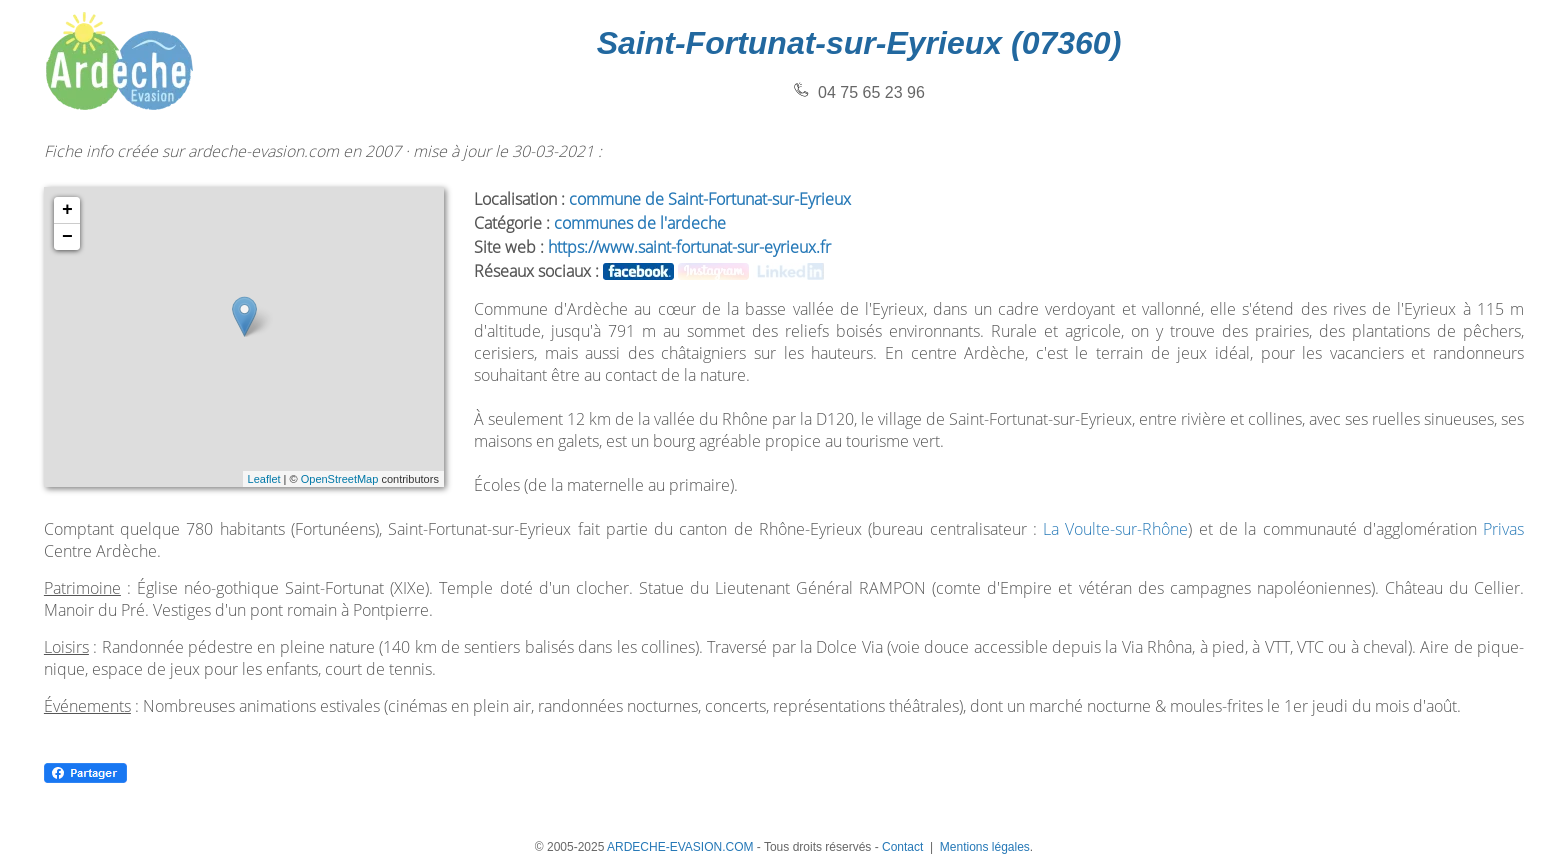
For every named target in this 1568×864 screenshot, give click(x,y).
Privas (1503, 529)
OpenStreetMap (340, 479)
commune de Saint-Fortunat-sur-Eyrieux (710, 199)
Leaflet (264, 479)
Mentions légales (985, 847)
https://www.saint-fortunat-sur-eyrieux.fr (689, 247)
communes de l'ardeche (640, 223)
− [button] (67, 237)
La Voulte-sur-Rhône (1115, 529)
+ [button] (67, 210)
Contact (902, 847)
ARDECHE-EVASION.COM (680, 847)
